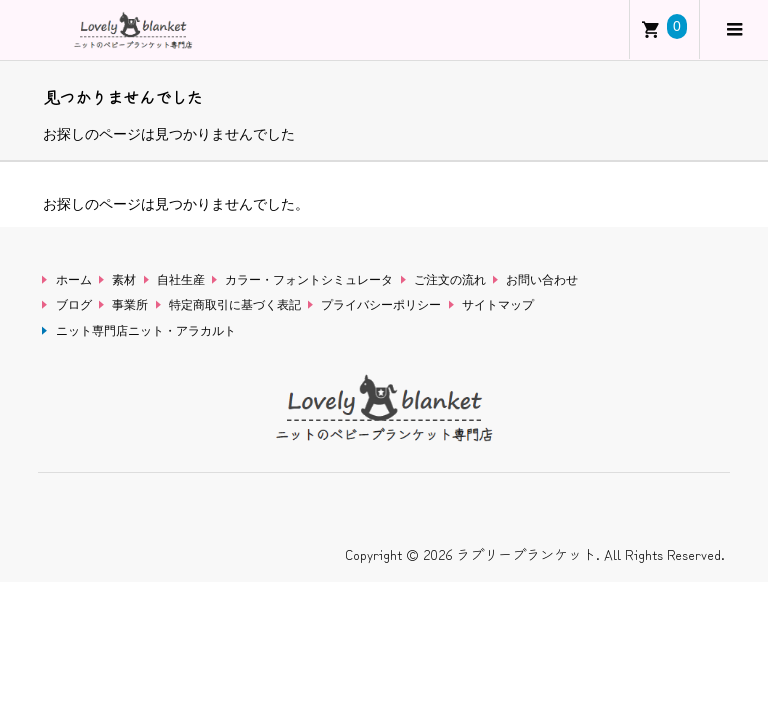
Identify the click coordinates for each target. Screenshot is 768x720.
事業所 (130, 305)
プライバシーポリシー (381, 305)
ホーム (74, 280)
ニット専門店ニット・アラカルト (146, 331)
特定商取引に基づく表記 (235, 305)
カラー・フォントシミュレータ (309, 280)
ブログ (74, 305)
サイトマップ (498, 305)
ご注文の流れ (450, 280)
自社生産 (181, 280)
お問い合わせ (542, 280)
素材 (124, 280)
